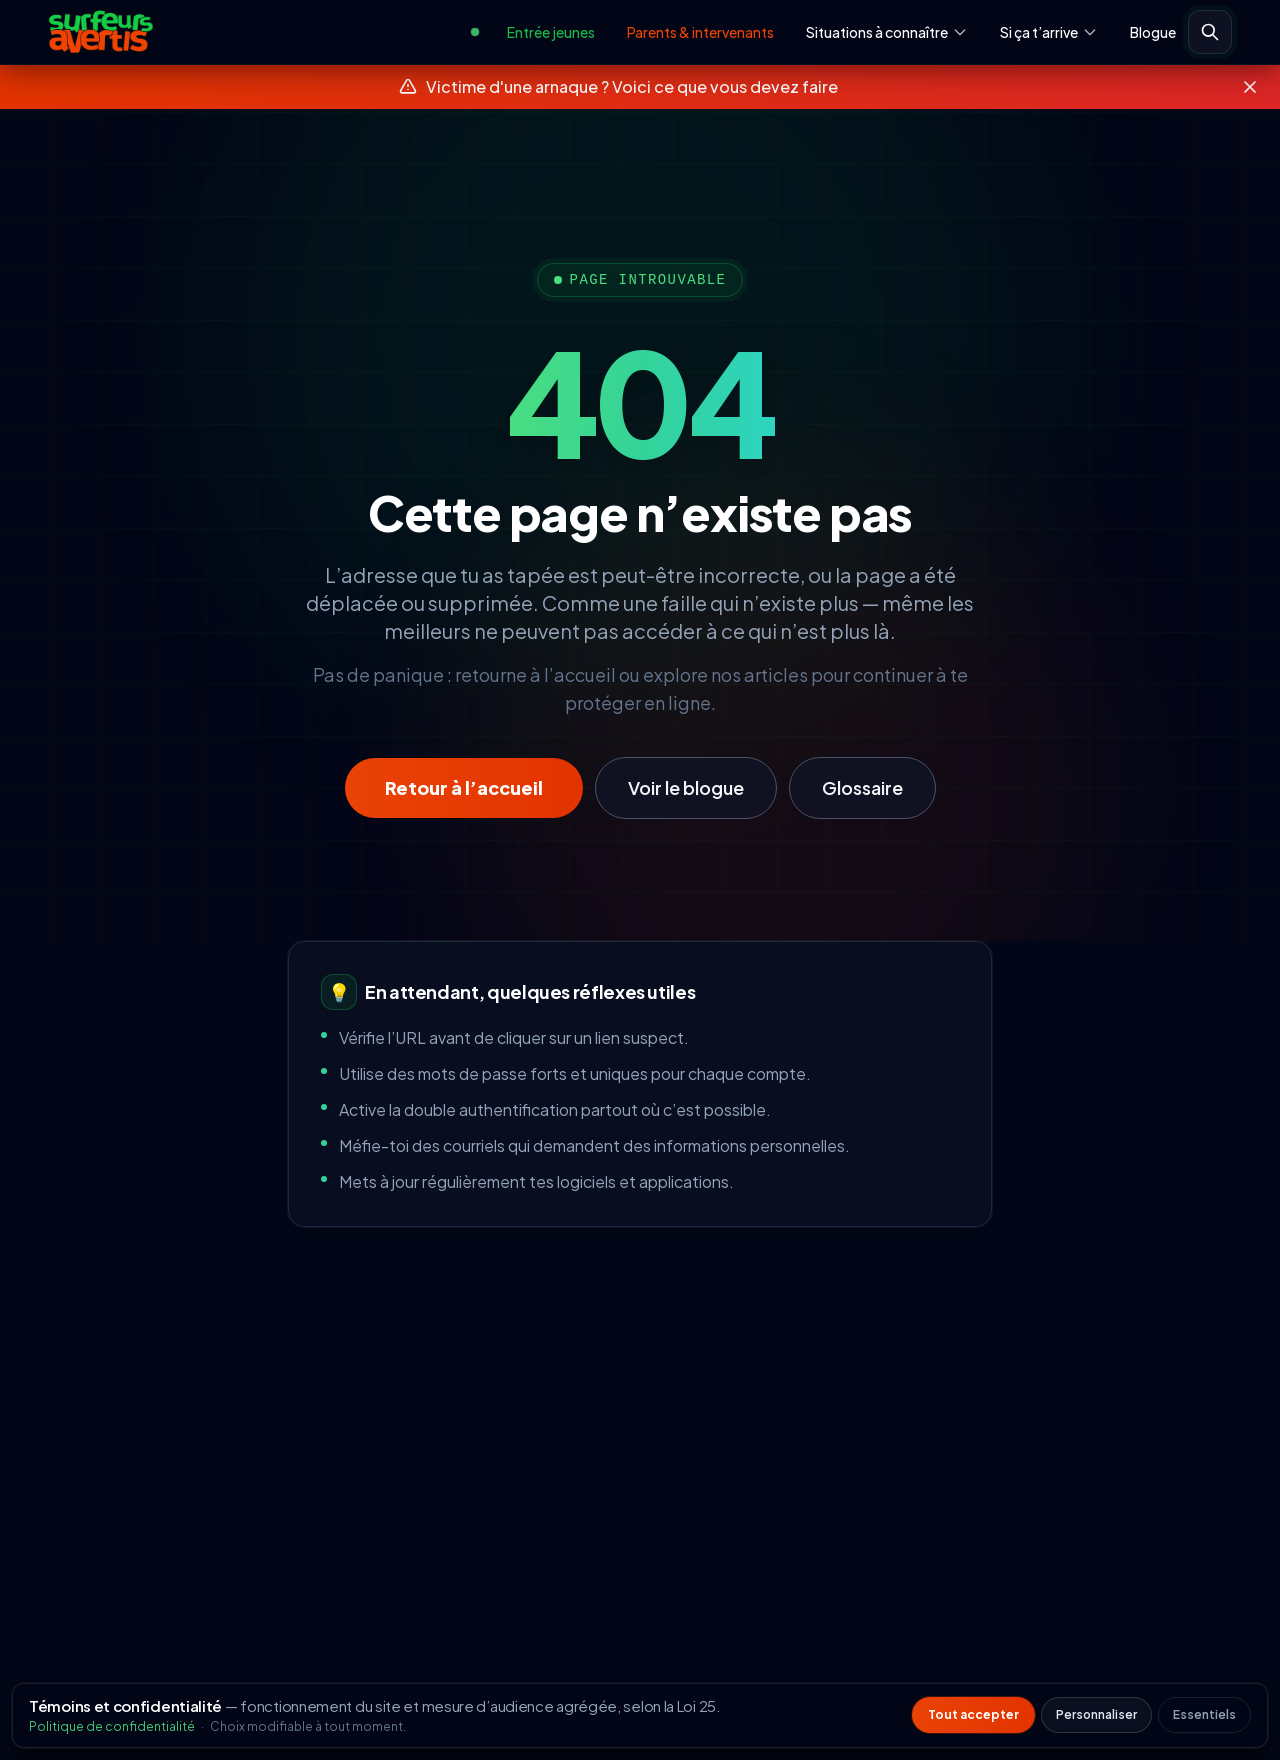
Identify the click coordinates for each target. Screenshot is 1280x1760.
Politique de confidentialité (113, 1726)
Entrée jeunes (551, 32)
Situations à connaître (887, 32)
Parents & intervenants (700, 32)
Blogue (1153, 32)
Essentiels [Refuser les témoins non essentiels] (1204, 1714)
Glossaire (862, 787)
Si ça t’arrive (1049, 32)
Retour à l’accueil (464, 787)
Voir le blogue (686, 787)
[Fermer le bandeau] (1250, 87)
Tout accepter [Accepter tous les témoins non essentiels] (973, 1714)
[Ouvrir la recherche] (1210, 32)
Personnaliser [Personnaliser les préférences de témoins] (1096, 1714)
